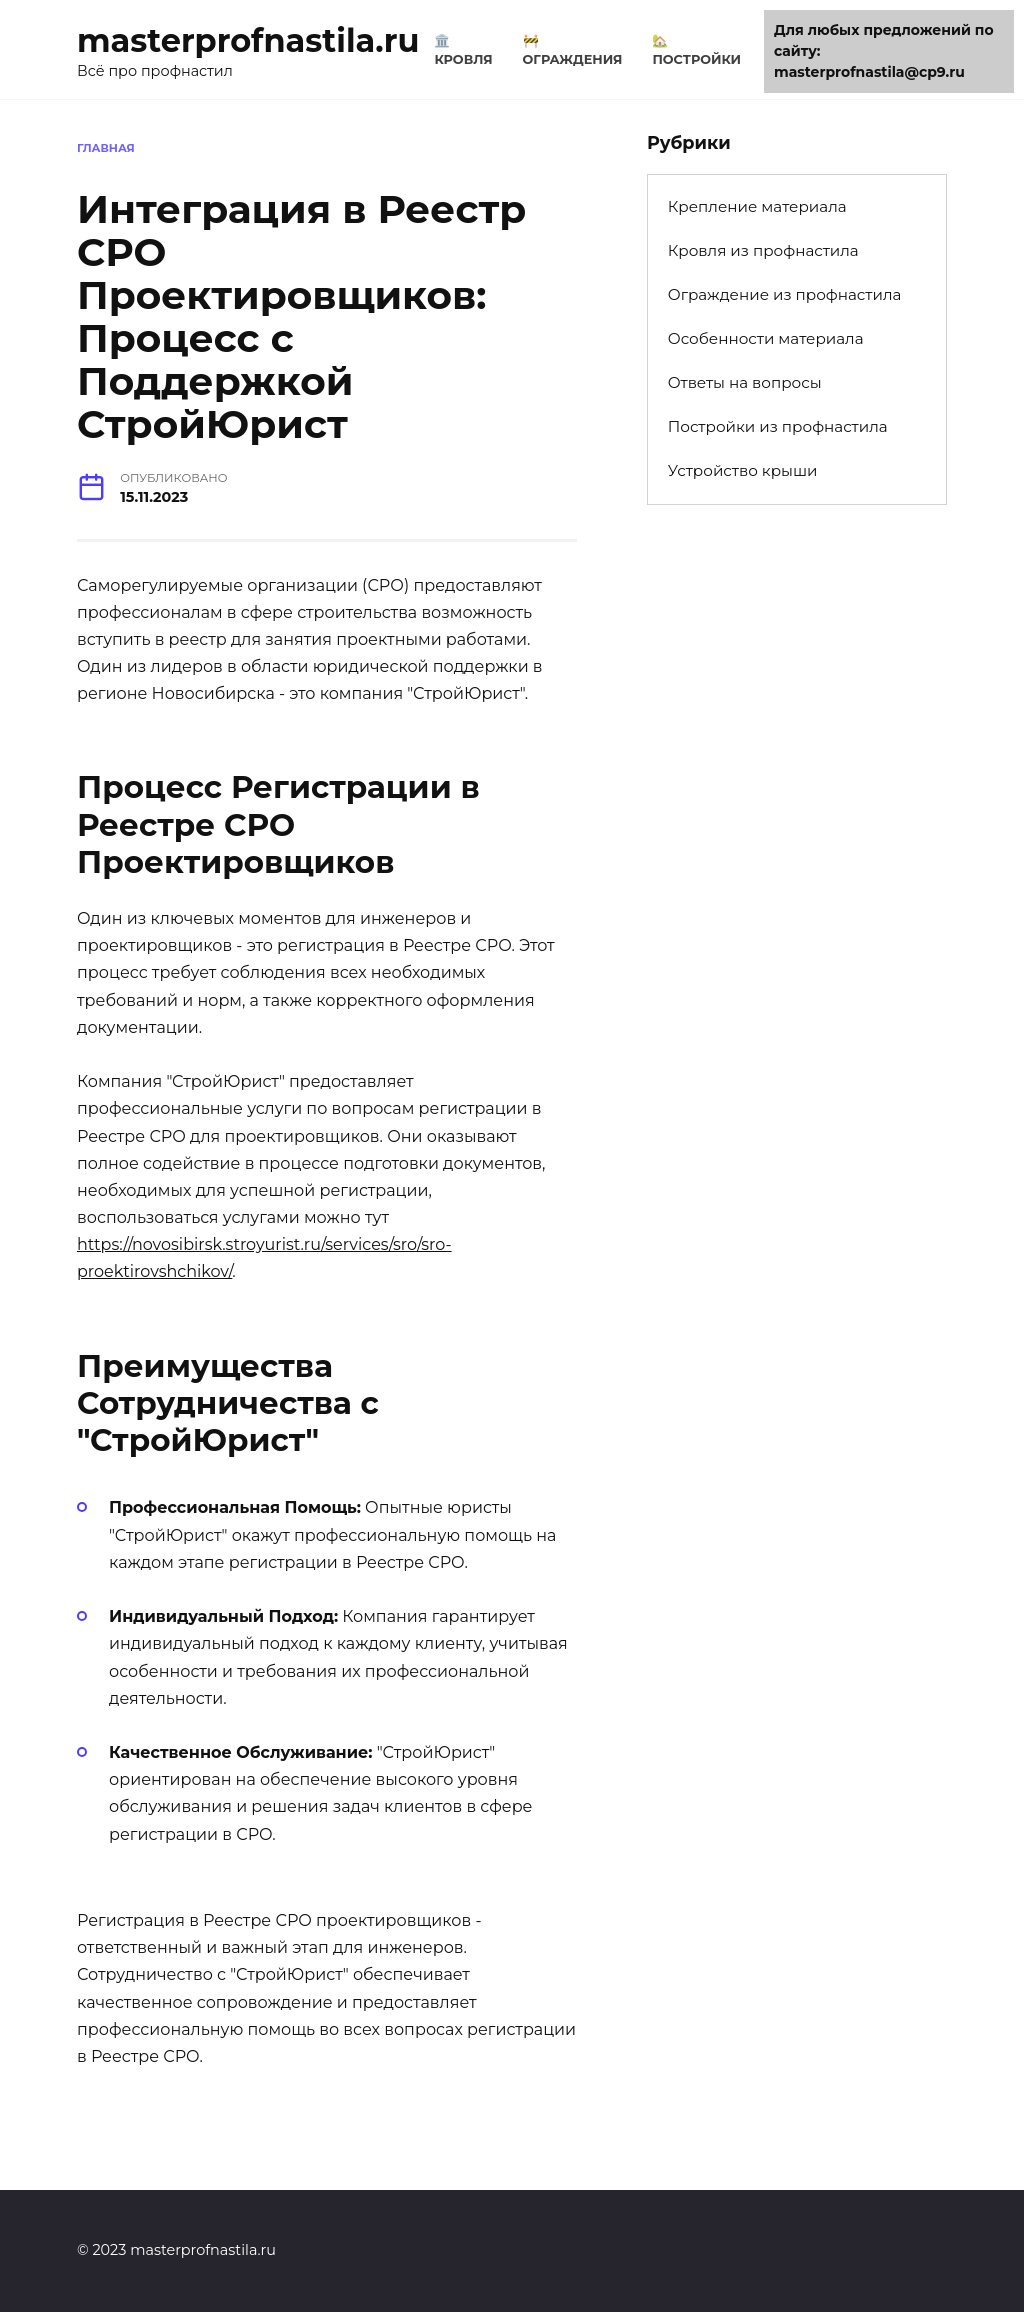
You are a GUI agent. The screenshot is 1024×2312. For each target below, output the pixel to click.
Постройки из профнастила (778, 426)
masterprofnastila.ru (248, 40)
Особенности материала (766, 338)
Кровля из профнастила (763, 250)
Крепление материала (757, 206)
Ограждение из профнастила (785, 294)
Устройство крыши (743, 470)
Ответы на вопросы (745, 382)
